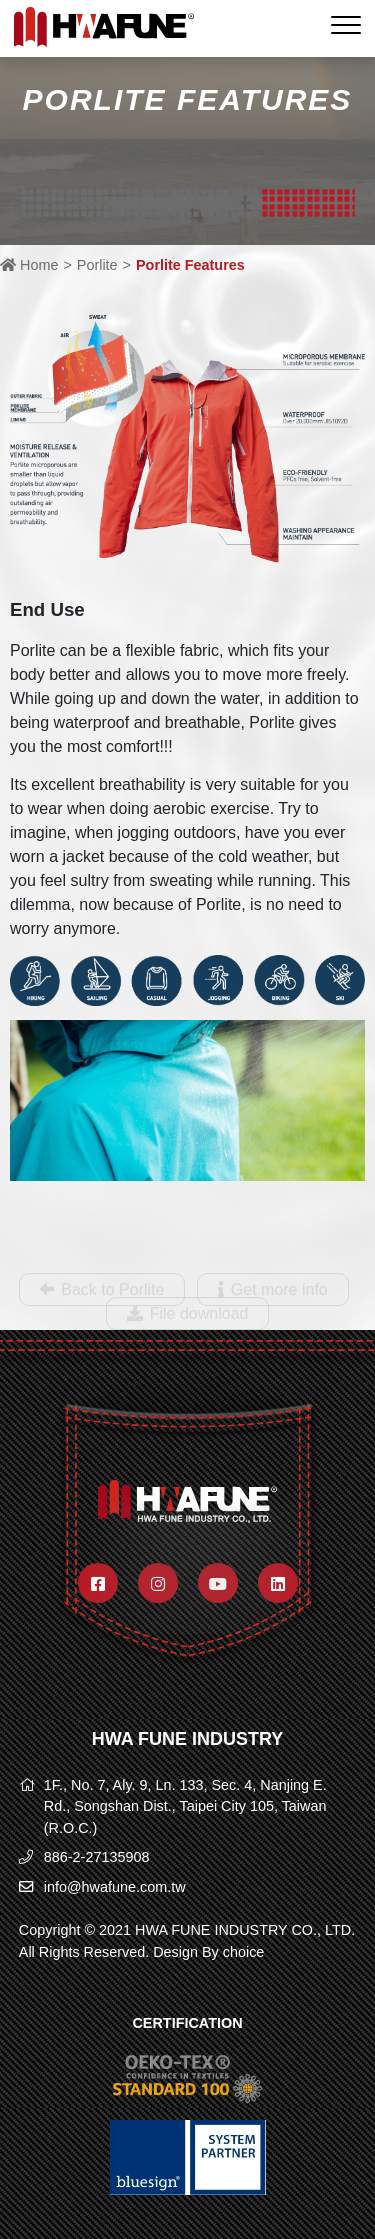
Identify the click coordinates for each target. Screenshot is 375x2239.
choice (244, 1952)
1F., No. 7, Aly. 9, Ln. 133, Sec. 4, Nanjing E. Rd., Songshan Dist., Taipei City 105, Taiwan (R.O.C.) (185, 1806)
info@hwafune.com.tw (115, 1887)
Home (29, 265)
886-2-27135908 (97, 1857)
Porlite (97, 265)
